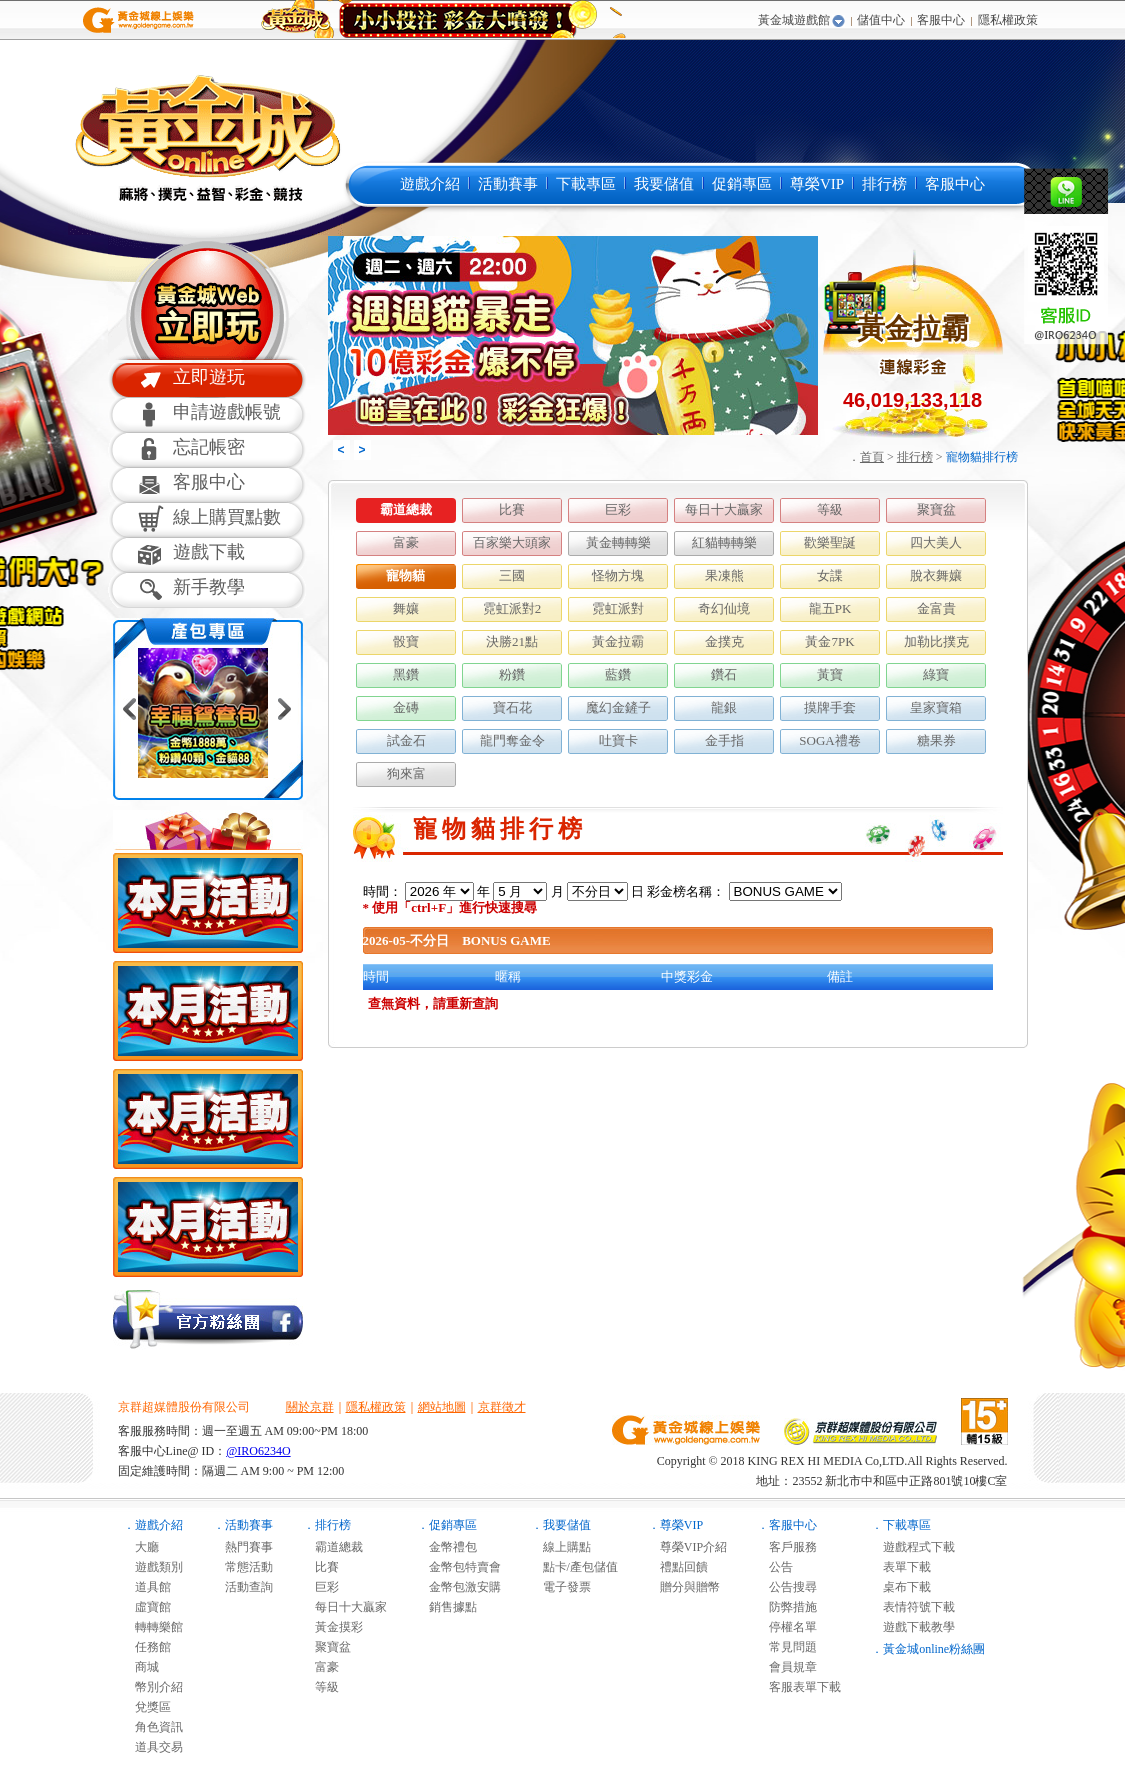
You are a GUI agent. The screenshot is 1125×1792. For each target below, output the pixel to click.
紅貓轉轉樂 (724, 542)
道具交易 (153, 1747)
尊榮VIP (817, 184)
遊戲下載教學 (913, 1627)
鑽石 (724, 674)
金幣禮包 (447, 1547)
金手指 (724, 740)
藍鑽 (618, 674)
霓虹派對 (618, 608)
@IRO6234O (258, 1451)
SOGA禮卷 (829, 740)
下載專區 (586, 184)
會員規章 (787, 1667)
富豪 (406, 542)
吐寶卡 (618, 740)
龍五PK (830, 608)
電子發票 (561, 1587)
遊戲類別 (153, 1567)
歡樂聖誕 (830, 542)
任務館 (147, 1647)
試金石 (406, 740)
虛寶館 (147, 1607)
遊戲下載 (209, 552)
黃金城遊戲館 (794, 20)
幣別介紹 (153, 1687)
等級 (830, 509)
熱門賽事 (243, 1547)
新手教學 (209, 587)
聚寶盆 (936, 509)
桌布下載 (901, 1587)
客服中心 (941, 20)
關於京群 (310, 1407)
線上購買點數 (227, 517)
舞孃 (406, 608)
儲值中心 (881, 20)
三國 (512, 575)
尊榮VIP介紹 (687, 1547)
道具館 (147, 1587)
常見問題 (787, 1647)
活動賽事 (508, 184)
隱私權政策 (1008, 20)
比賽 (512, 509)
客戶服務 (787, 1547)
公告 (775, 1567)
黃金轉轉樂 (618, 542)
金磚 (406, 707)
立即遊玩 (209, 377)
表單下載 (901, 1567)
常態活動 (243, 1567)
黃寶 (830, 674)
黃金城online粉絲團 (934, 1649)
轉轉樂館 (153, 1627)
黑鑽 (406, 674)
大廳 (141, 1547)
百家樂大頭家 (512, 542)
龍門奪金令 (512, 740)
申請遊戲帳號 (227, 412)
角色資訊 (153, 1727)
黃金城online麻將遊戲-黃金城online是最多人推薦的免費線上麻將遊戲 (205, 137)
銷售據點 (447, 1607)
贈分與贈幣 (684, 1587)
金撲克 (724, 641)
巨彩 (618, 509)
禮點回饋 (678, 1567)
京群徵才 (502, 1407)
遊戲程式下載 (913, 1547)
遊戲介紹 (430, 184)
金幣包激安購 (459, 1587)
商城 (141, 1667)
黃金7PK (829, 641)
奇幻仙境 (724, 608)
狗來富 (406, 773)
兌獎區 (147, 1707)
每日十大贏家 (724, 509)
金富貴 (936, 608)
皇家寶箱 (936, 707)
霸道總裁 (406, 509)
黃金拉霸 (618, 641)
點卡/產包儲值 (574, 1567)
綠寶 (936, 674)
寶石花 (512, 707)
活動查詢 (243, 1587)
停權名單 (787, 1627)
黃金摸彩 (333, 1627)
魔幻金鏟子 (618, 707)
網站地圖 (442, 1407)
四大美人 (936, 542)
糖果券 (936, 740)
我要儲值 (664, 184)
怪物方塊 (618, 575)
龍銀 (724, 707)
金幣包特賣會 (459, 1567)
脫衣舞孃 (936, 575)
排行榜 (884, 184)
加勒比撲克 (936, 641)
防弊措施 (787, 1607)
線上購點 (561, 1547)
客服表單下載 (799, 1687)
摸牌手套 (830, 707)
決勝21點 (512, 641)
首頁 (872, 457)
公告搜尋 (787, 1587)
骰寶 (406, 641)
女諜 (830, 575)
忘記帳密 (209, 447)
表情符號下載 (913, 1607)
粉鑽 (512, 674)
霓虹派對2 (512, 608)
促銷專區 (742, 184)
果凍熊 (724, 575)
